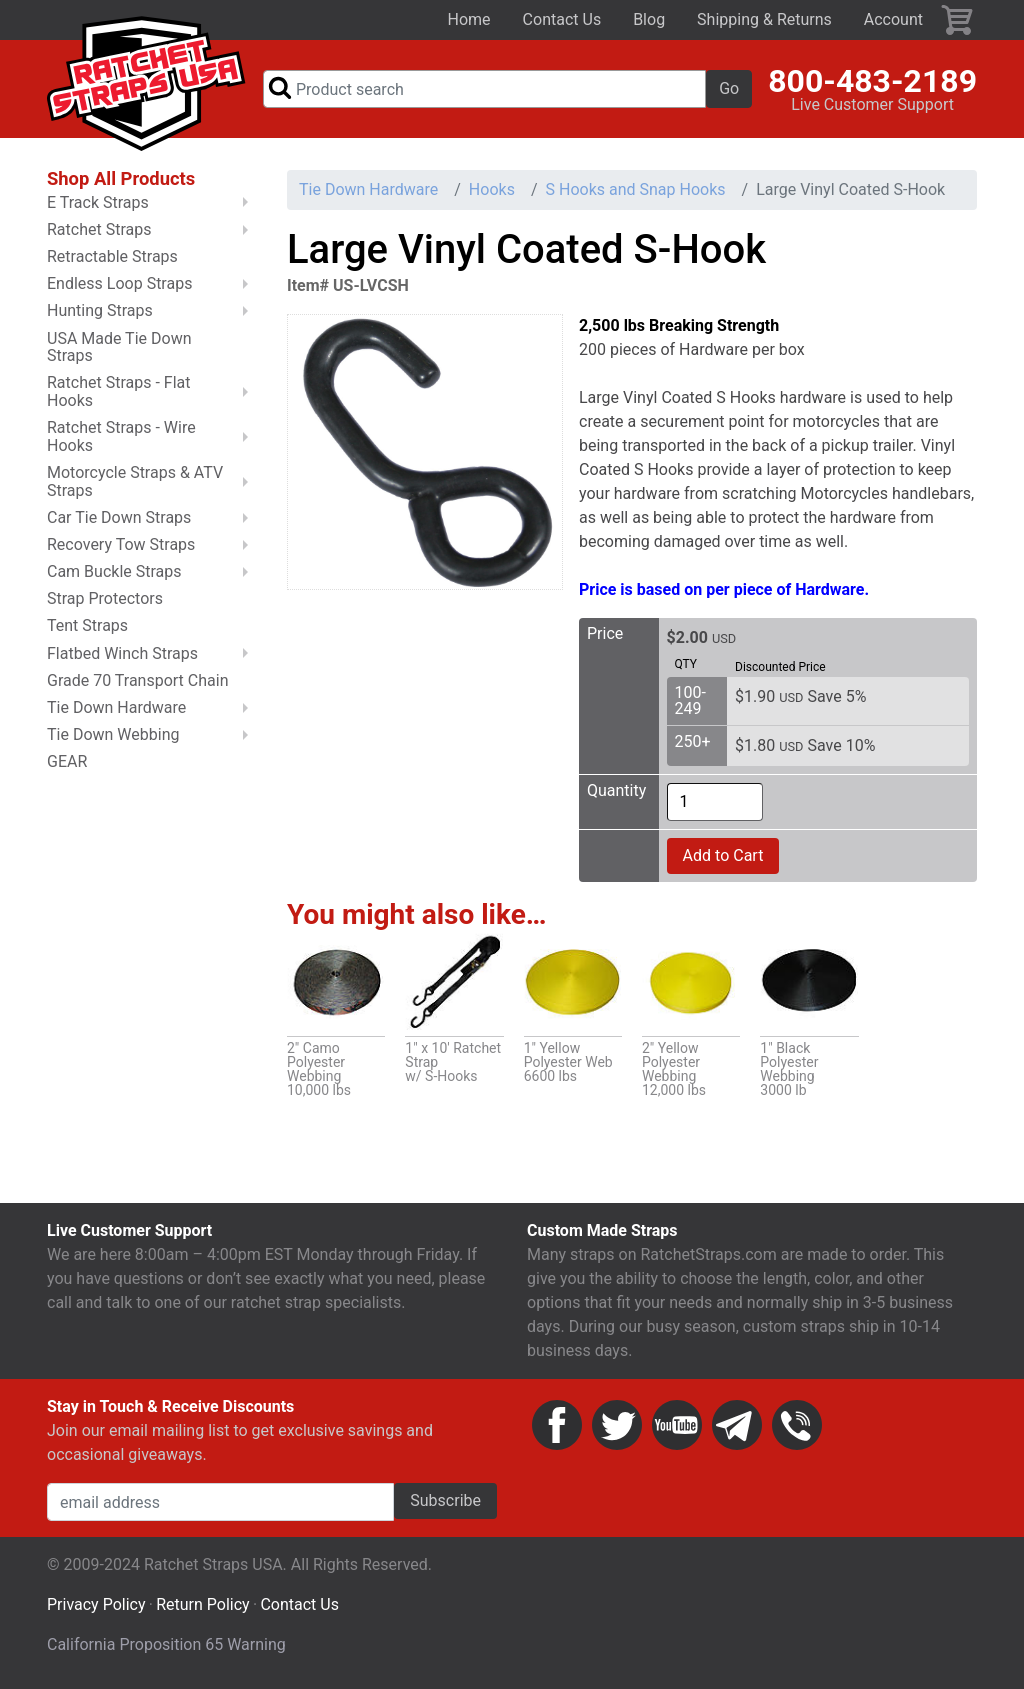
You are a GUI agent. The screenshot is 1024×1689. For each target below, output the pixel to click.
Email (737, 1425)
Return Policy (202, 1604)
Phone (797, 1425)
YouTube (677, 1425)
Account (893, 19)
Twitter (617, 1425)
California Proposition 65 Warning (166, 1644)
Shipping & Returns (764, 19)
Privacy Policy (96, 1604)
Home (469, 19)
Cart (958, 20)
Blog (649, 19)
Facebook (557, 1425)
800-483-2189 (872, 81)
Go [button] (729, 88)
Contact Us (562, 19)
